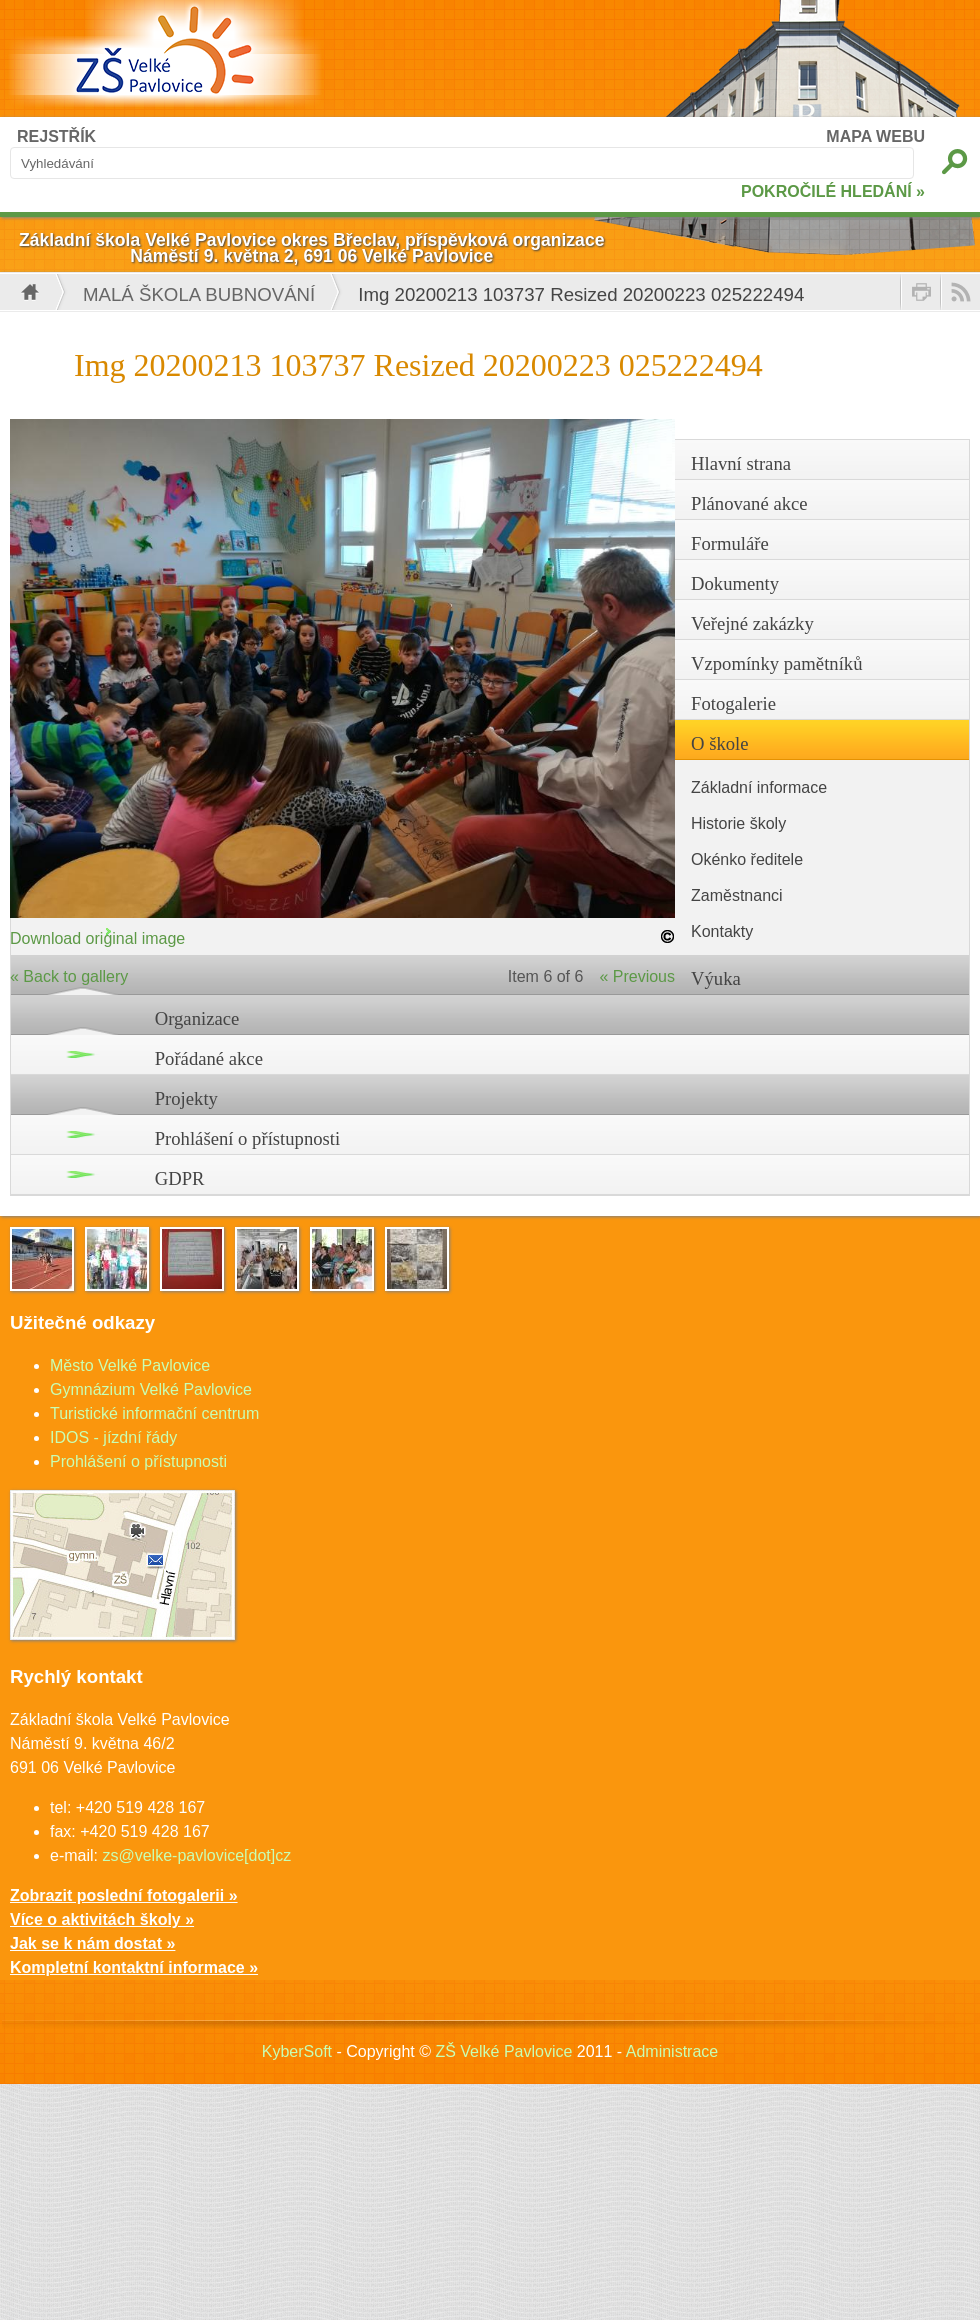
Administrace (672, 2051)
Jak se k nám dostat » (92, 1943)
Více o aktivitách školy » (102, 1919)
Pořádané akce (209, 1058)
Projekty (186, 1098)
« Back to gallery (69, 976)
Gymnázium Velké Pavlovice (151, 1389)
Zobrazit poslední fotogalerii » (124, 1895)
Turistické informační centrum (154, 1413)
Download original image (97, 938)
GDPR (180, 1178)
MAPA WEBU (875, 136)
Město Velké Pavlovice (130, 1365)
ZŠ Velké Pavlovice (503, 2051)
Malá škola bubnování (199, 294)
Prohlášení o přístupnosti (248, 1138)
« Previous (637, 976)
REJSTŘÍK (56, 136)
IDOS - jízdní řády (113, 1437)
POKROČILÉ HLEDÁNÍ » (833, 191)
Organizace (197, 1018)
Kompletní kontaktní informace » (134, 1967)
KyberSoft (297, 2051)
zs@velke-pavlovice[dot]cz (196, 1855)
